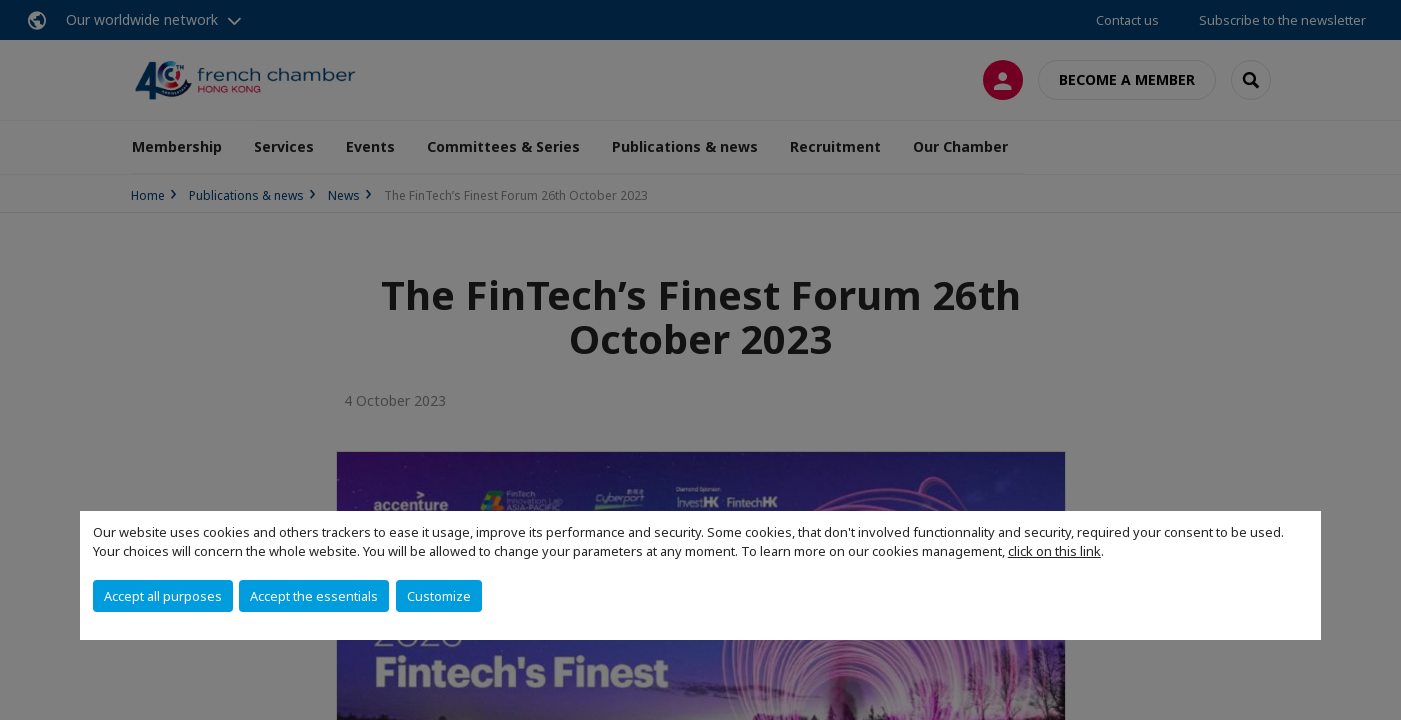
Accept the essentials (314, 596)
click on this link (1054, 551)
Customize (439, 596)
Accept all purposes (163, 596)
